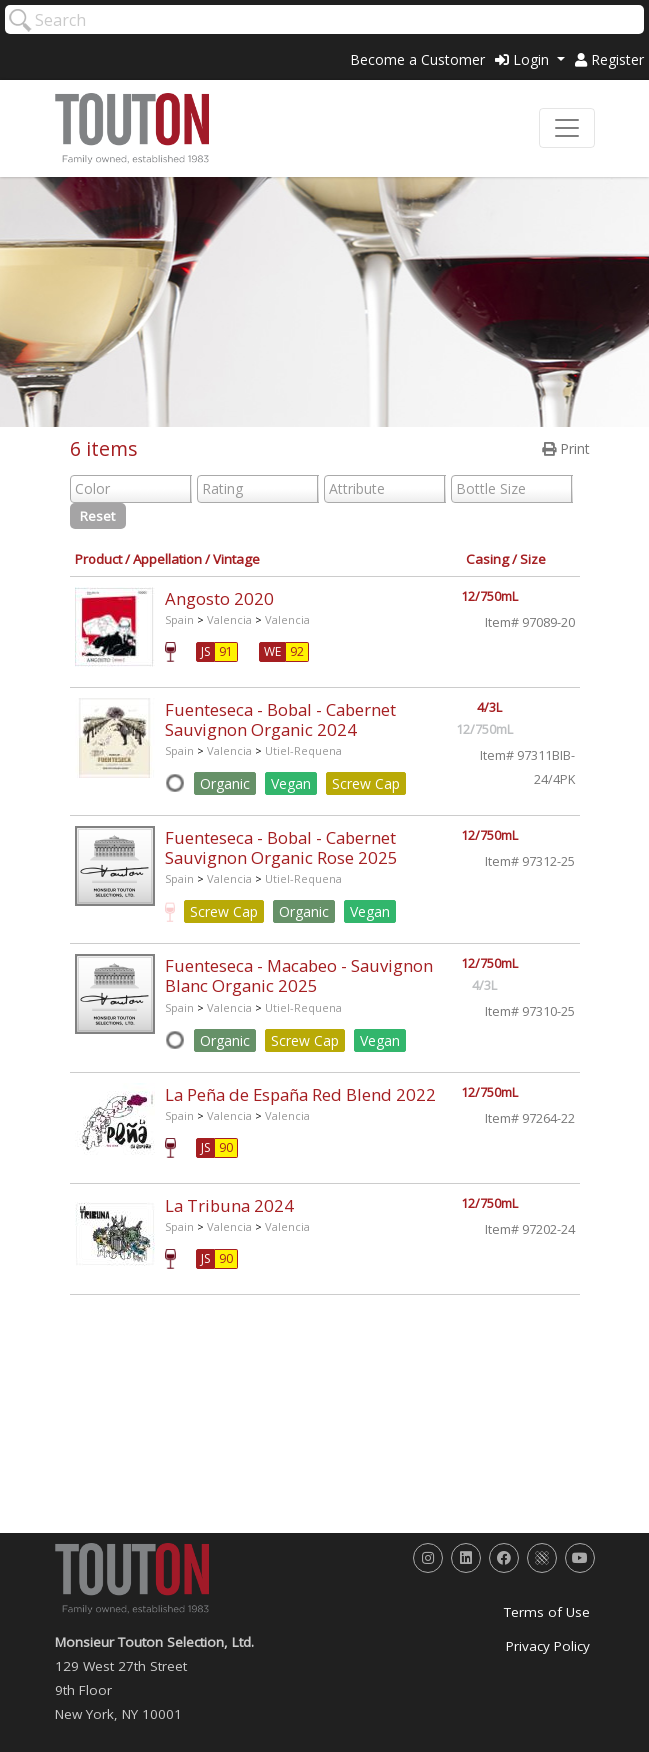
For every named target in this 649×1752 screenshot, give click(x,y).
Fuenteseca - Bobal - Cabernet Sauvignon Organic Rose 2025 (281, 847)
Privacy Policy (548, 1646)
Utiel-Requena (303, 750)
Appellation (167, 559)
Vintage (236, 559)
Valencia (229, 619)
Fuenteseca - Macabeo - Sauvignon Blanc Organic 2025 (299, 975)
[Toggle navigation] (567, 128)
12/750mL (489, 596)
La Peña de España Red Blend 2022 (300, 1094)
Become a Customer (417, 59)
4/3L (489, 707)
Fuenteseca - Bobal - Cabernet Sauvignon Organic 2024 (280, 719)
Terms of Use (547, 1612)
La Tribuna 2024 (229, 1205)
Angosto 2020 (219, 598)
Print (566, 448)
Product (98, 559)
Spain (179, 619)
